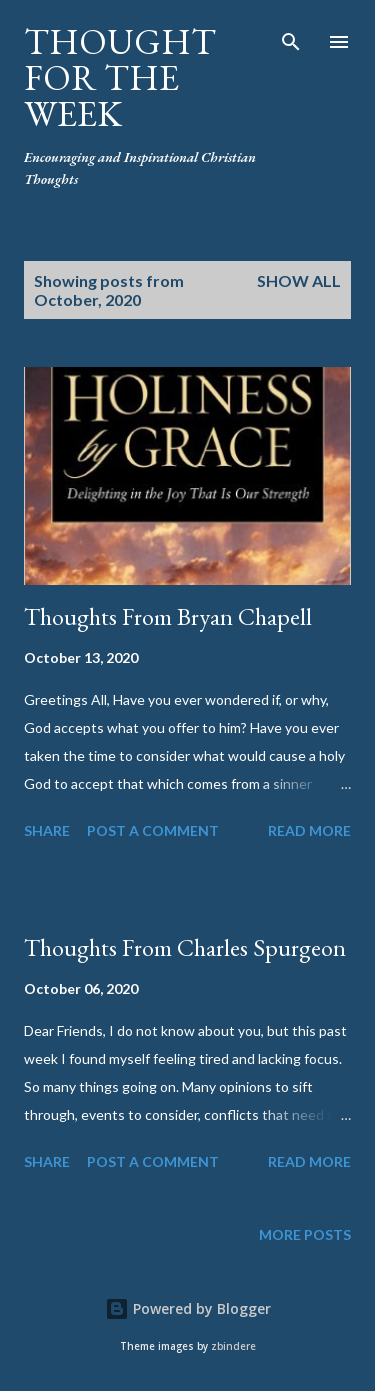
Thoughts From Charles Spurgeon (185, 947)
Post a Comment (153, 830)
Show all (299, 280)
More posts (305, 1234)
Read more (309, 830)
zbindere (233, 1346)
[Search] (291, 36)
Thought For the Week (120, 77)
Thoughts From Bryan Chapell (168, 616)
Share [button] (47, 830)
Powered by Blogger (188, 1308)
